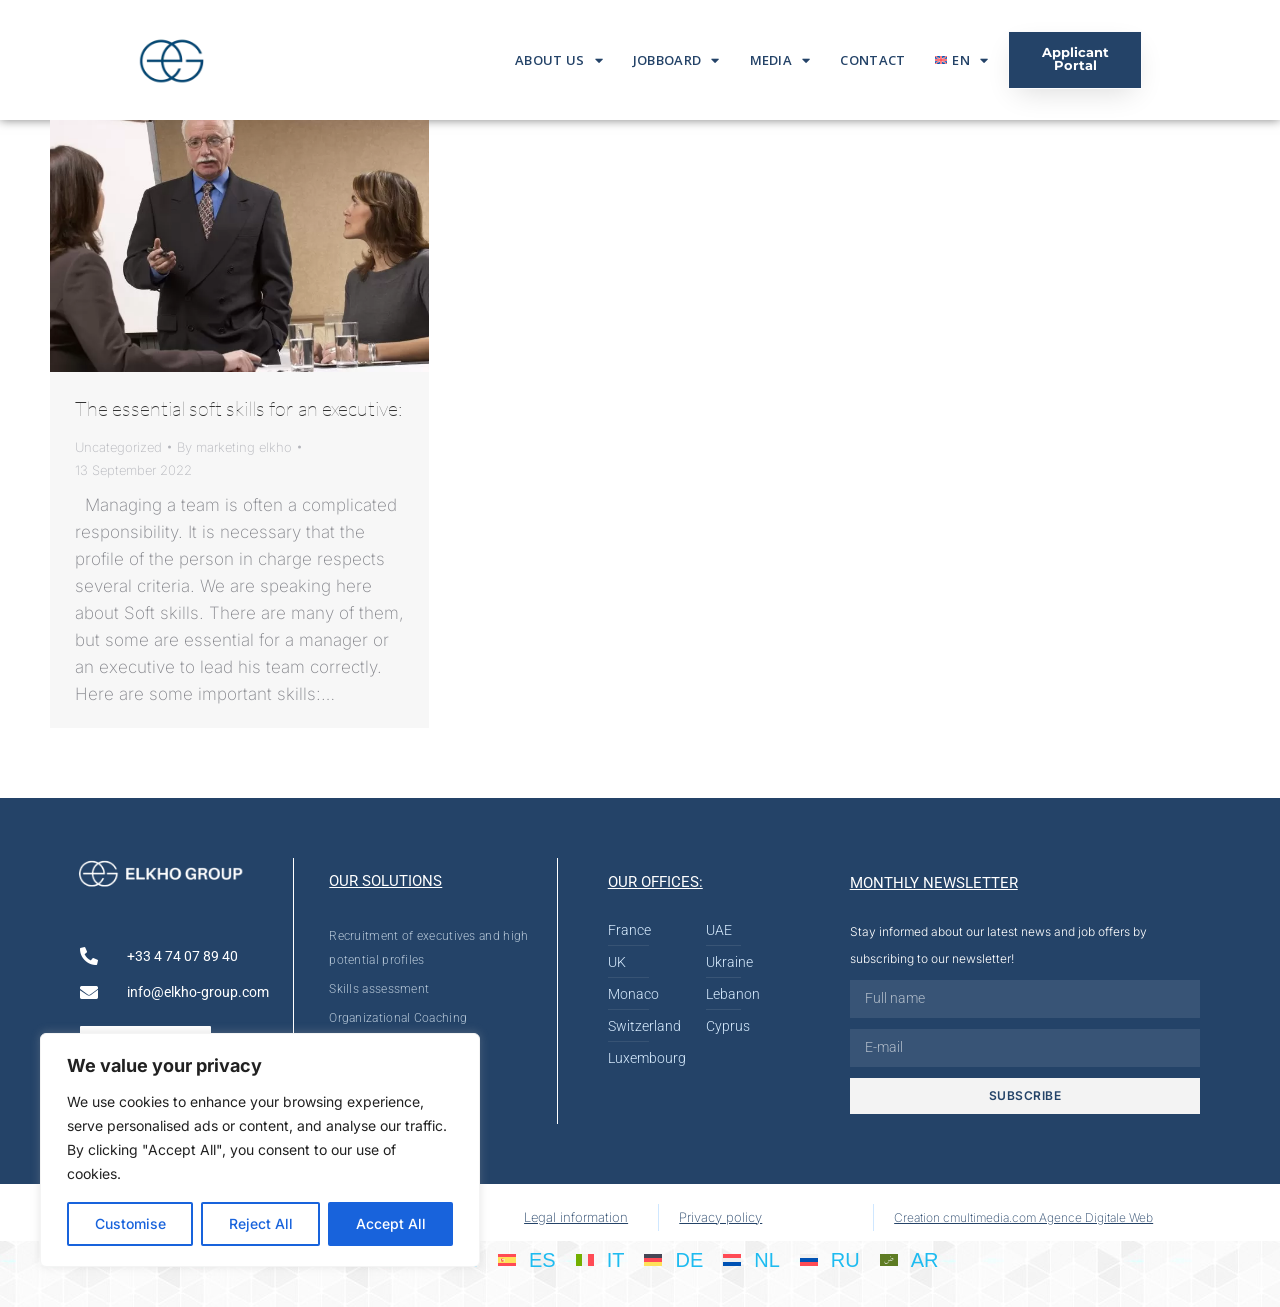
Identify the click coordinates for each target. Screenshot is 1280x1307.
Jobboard (676, 60)
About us (559, 60)
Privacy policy (720, 1217)
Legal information (576, 1217)
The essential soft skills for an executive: (239, 408)
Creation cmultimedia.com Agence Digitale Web (1023, 1217)
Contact (872, 60)
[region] (260, 1150)
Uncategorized (118, 447)
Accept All (391, 1223)
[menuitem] (961, 60)
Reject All (261, 1223)
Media (780, 60)
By (234, 447)
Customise (130, 1223)
